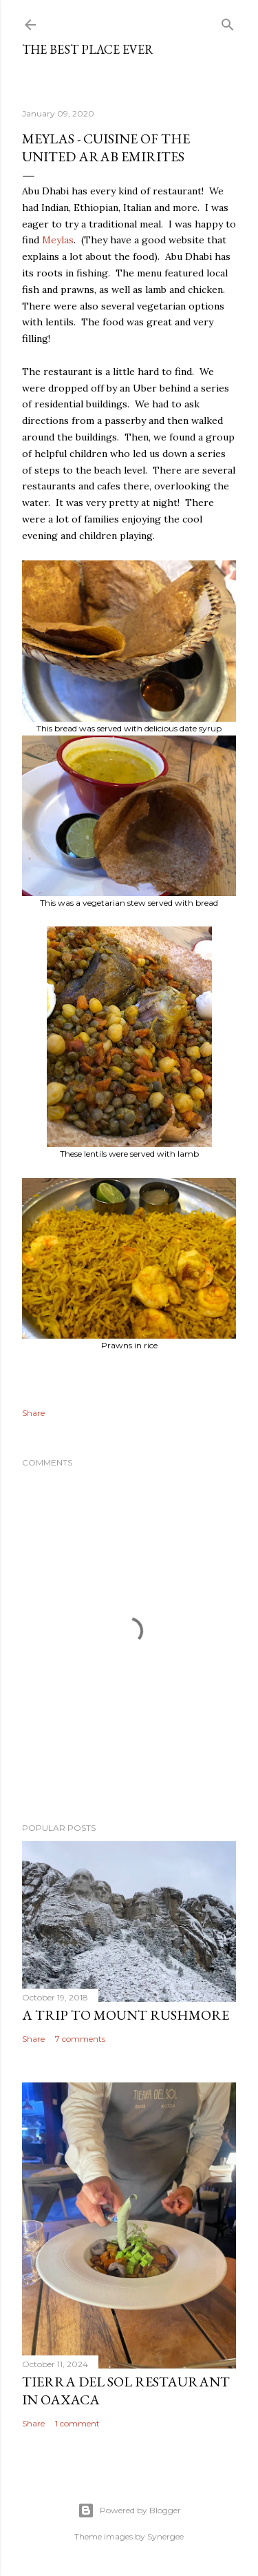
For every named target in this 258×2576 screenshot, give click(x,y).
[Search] (227, 21)
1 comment (77, 2423)
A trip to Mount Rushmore (125, 2015)
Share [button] (33, 1413)
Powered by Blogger (129, 2510)
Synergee (165, 2536)
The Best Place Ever (87, 49)
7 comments (80, 2039)
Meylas (58, 240)
